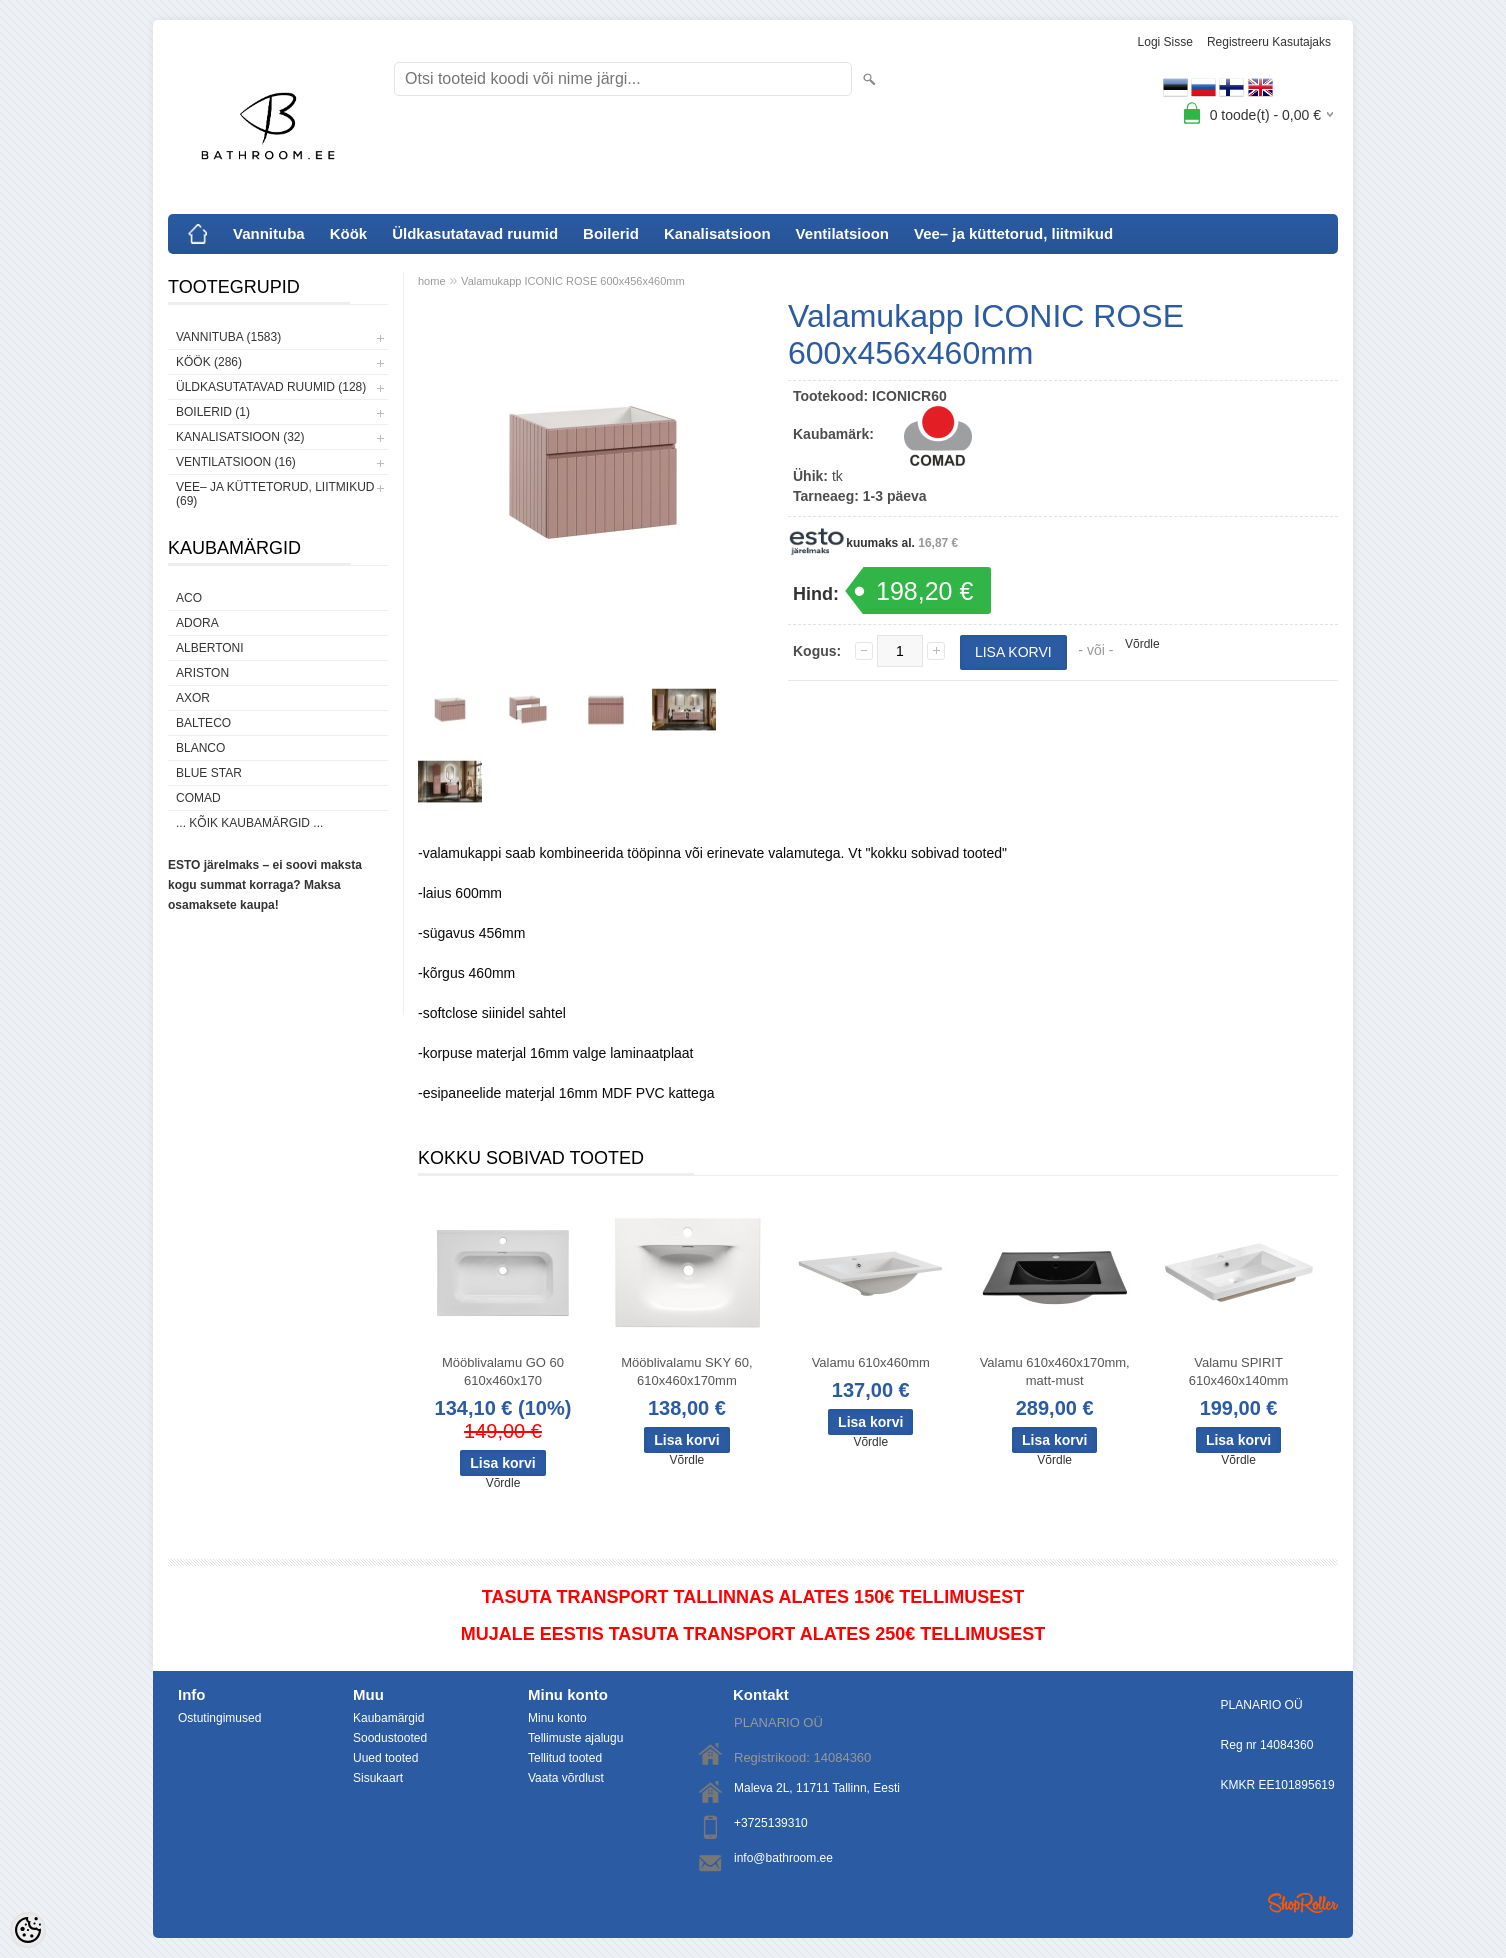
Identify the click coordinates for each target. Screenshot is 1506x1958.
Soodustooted (390, 1738)
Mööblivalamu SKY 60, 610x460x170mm (686, 1371)
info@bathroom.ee (783, 1858)
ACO (189, 598)
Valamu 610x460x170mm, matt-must (1055, 1371)
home (432, 281)
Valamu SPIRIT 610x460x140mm (1239, 1371)
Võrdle (1142, 644)
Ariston (202, 673)
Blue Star (209, 773)
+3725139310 (771, 1823)
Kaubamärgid (388, 1718)
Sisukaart (378, 1778)
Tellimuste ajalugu (575, 1738)
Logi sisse (1165, 42)
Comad (198, 798)
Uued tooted (385, 1758)
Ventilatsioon (842, 233)
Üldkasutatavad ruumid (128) (271, 387)
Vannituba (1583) (228, 337)
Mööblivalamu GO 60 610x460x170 (503, 1371)
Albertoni (210, 648)
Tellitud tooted (565, 1758)
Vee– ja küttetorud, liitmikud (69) (275, 494)
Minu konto (557, 1718)
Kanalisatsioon (717, 233)
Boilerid (611, 233)
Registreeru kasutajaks (1269, 42)
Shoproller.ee (1303, 1903)
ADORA (197, 623)
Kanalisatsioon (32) (240, 437)
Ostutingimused (219, 1718)
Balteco (203, 723)
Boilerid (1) (213, 412)
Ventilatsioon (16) (236, 462)
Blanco (200, 748)
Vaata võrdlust (566, 1778)
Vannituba (269, 233)
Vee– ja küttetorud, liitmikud (1013, 233)
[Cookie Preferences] (28, 1930)
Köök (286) (209, 362)
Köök (349, 233)
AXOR (193, 698)
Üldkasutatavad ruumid (475, 233)
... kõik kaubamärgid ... (249, 823)
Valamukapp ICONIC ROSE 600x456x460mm (573, 281)
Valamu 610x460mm (871, 1362)
